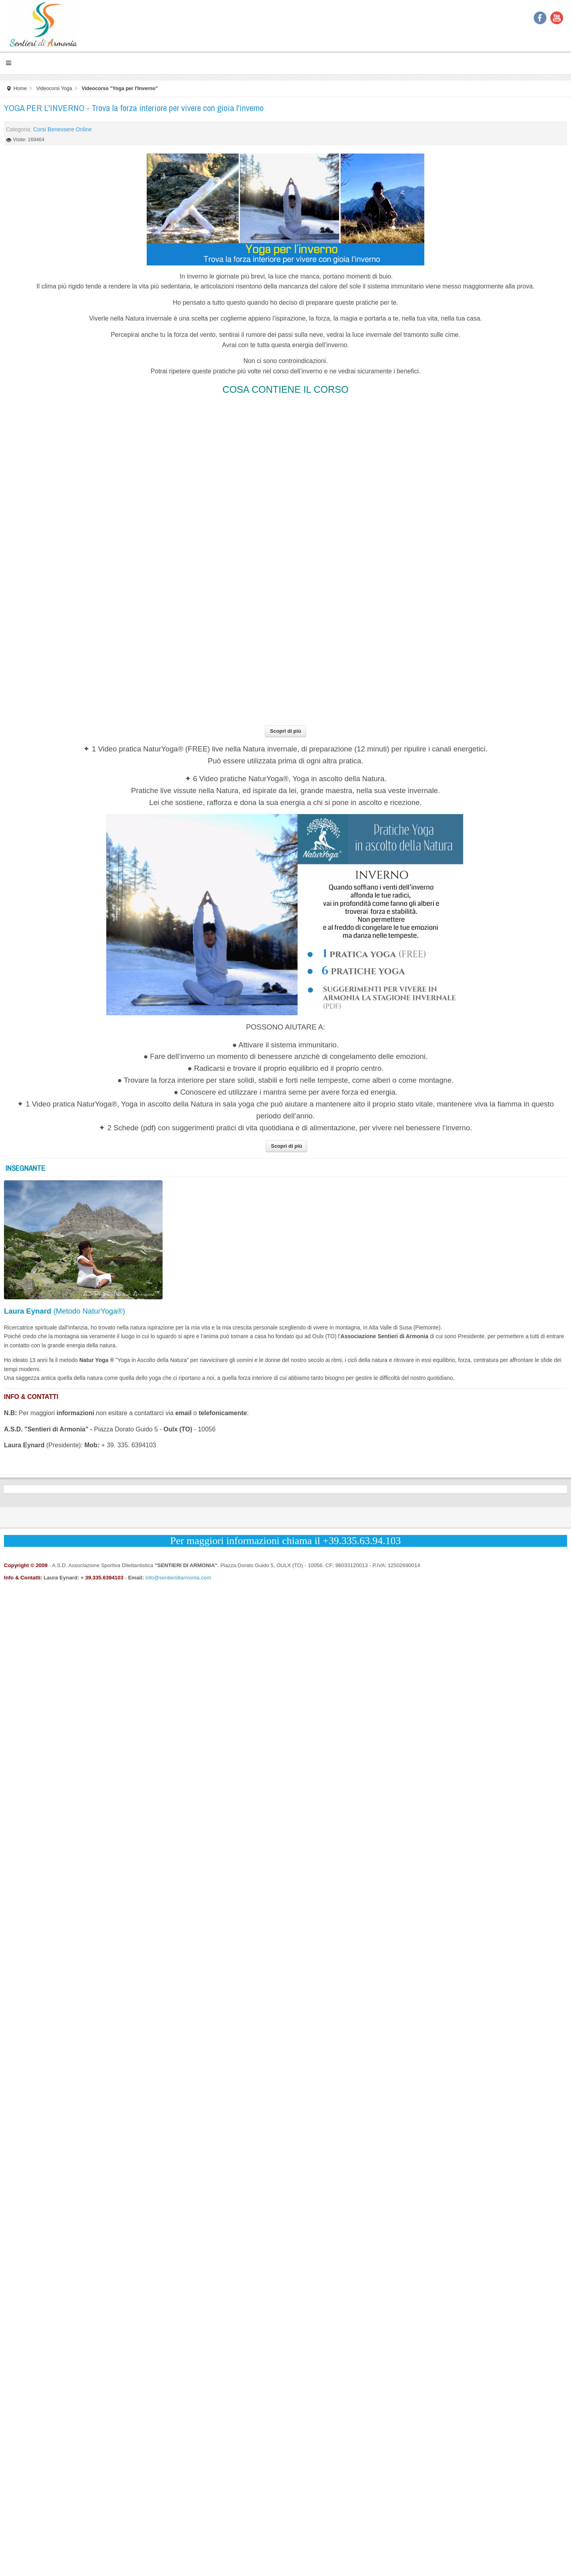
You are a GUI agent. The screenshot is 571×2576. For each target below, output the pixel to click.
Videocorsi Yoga (54, 88)
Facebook (540, 18)
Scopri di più (285, 731)
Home (20, 88)
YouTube (556, 18)
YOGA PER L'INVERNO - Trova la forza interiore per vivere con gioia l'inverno (134, 108)
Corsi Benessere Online (62, 129)
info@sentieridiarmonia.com (178, 1578)
